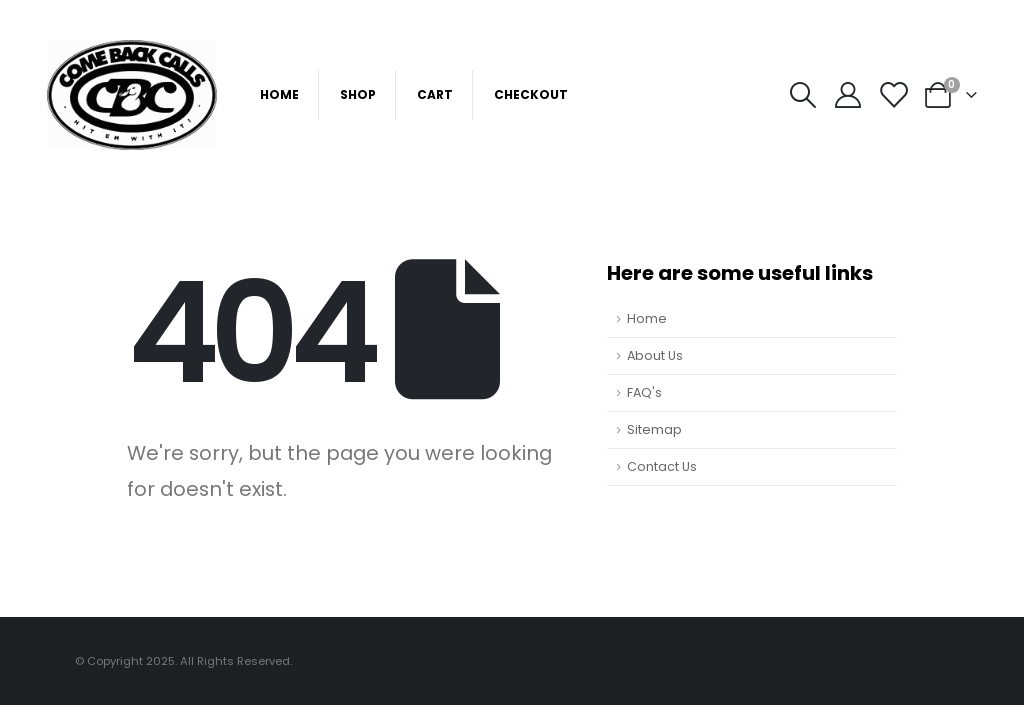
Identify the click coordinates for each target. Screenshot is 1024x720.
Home (279, 94)
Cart (435, 94)
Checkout (531, 94)
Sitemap (654, 429)
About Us (655, 355)
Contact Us (662, 466)
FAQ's (644, 392)
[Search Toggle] (802, 95)
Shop (358, 94)
